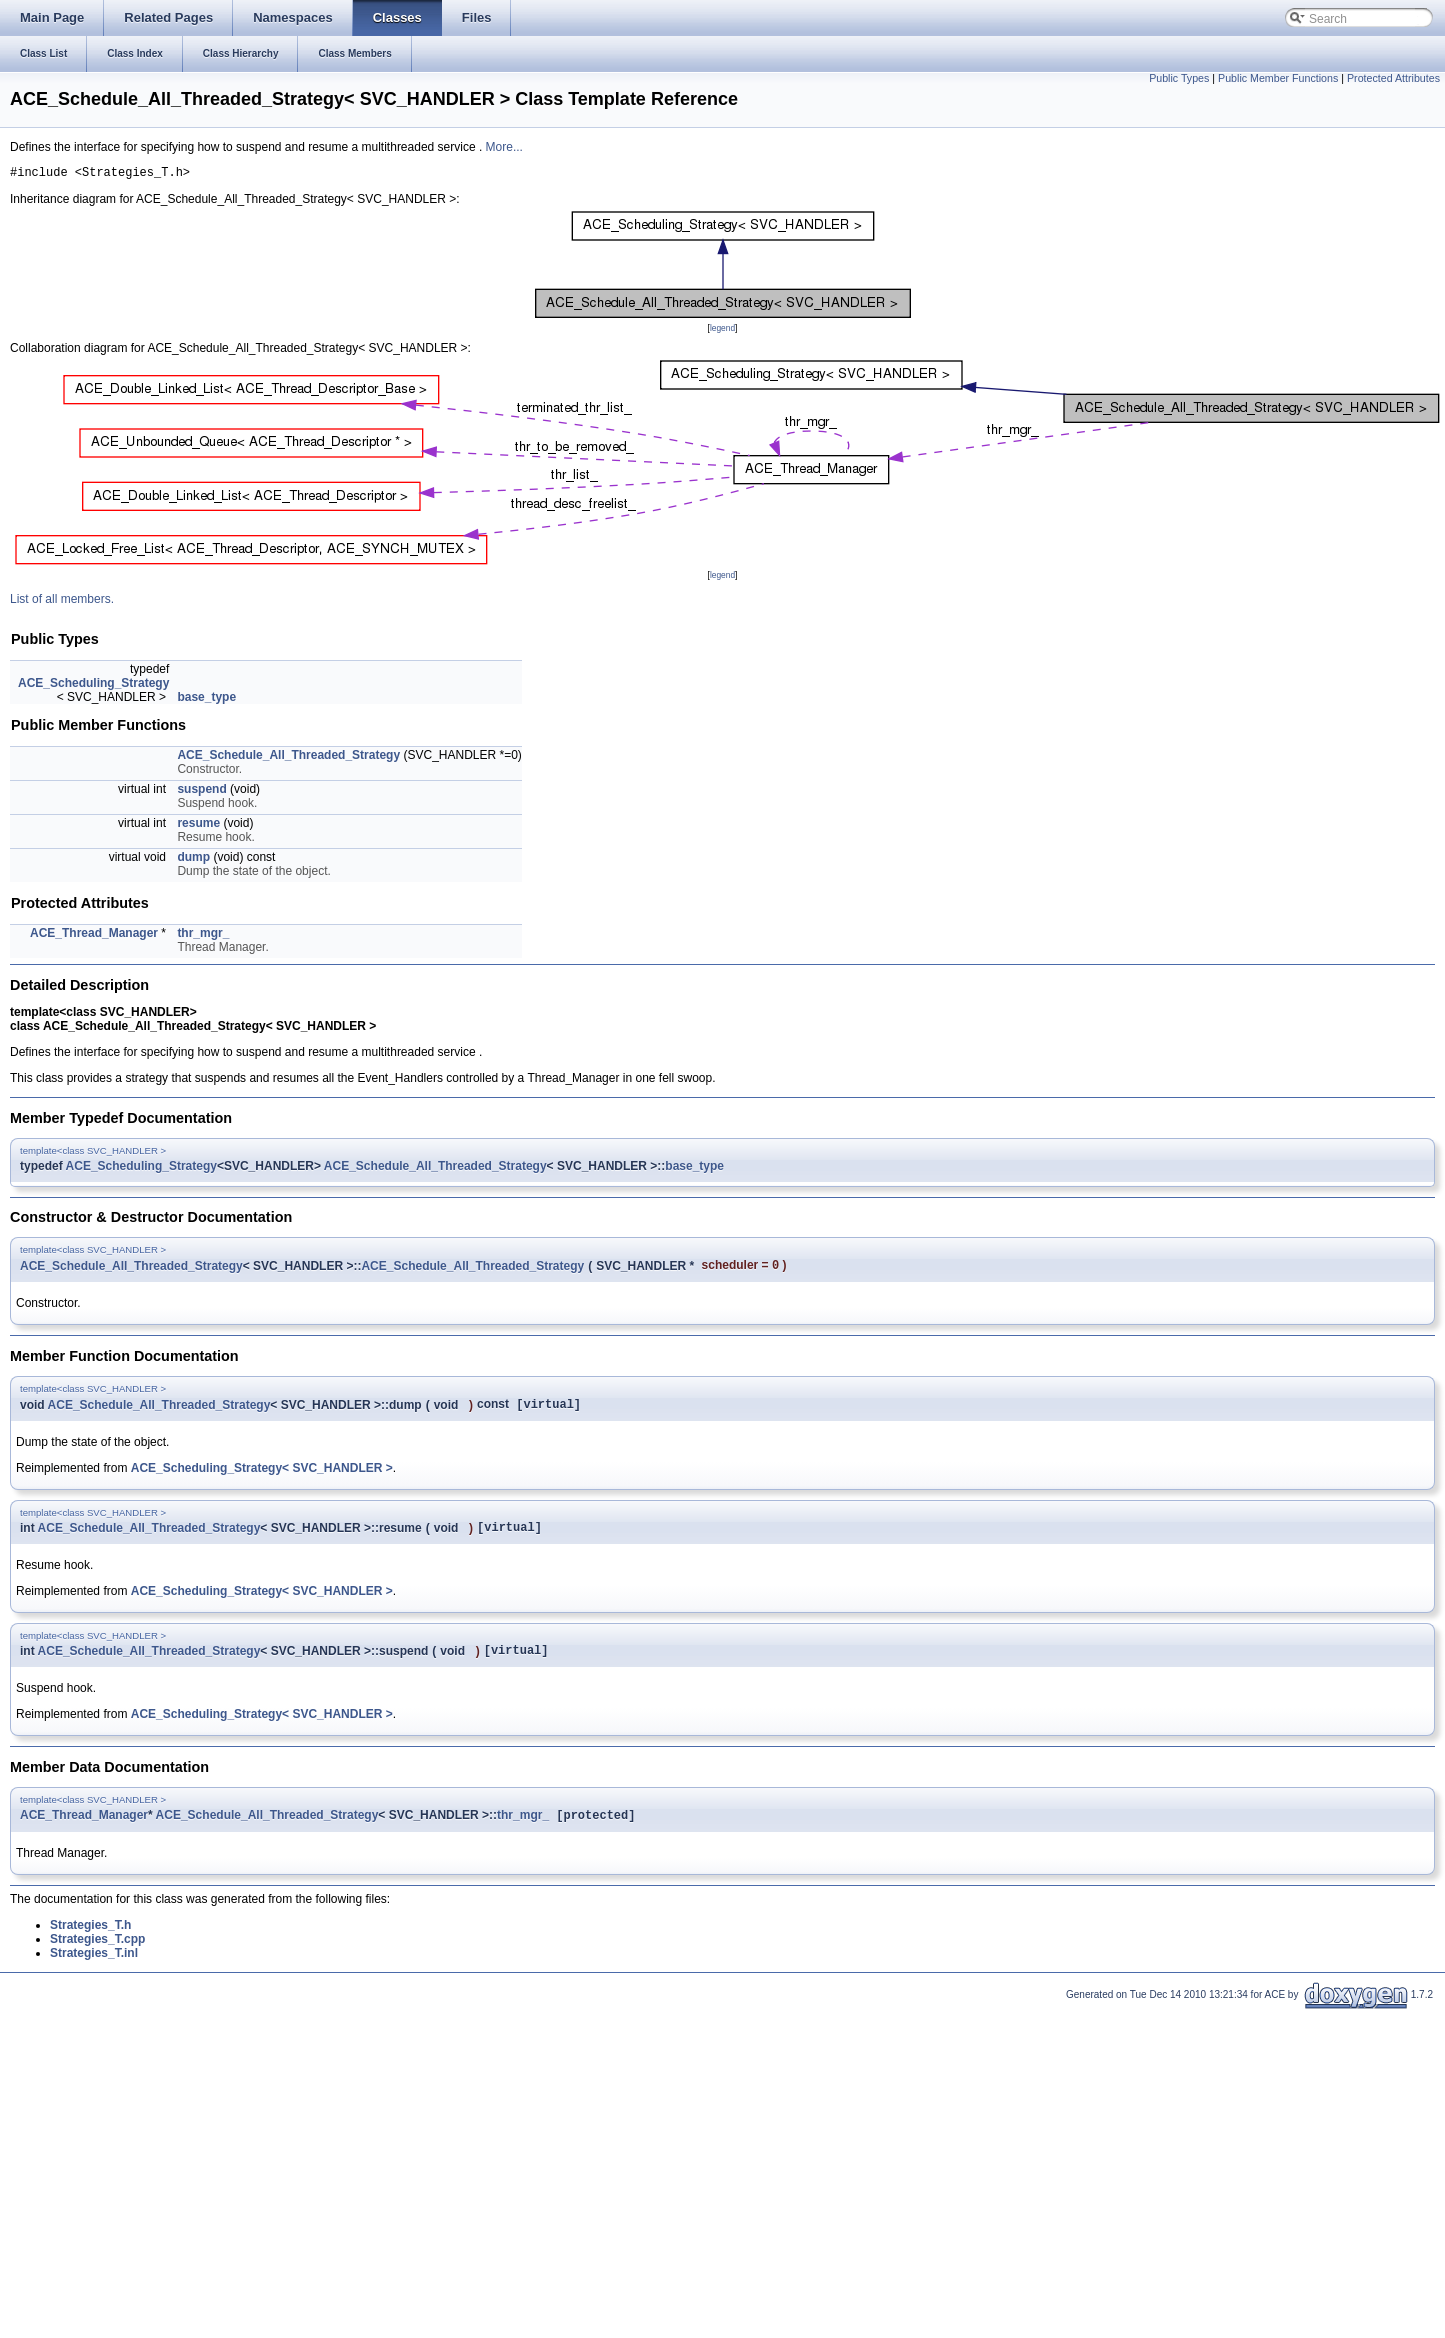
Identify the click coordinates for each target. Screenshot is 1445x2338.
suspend (201, 792)
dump (193, 860)
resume (198, 826)
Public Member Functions (1278, 78)
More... (504, 147)
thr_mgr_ (203, 936)
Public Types (1179, 78)
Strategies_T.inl (94, 1968)
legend (722, 331)
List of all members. (62, 602)
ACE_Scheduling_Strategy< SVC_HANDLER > (262, 1475)
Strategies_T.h (90, 1940)
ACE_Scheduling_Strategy (93, 686)
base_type (206, 700)
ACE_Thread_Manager (94, 936)
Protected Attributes (1393, 78)
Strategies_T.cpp (97, 1954)
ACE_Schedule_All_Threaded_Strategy (288, 758)
